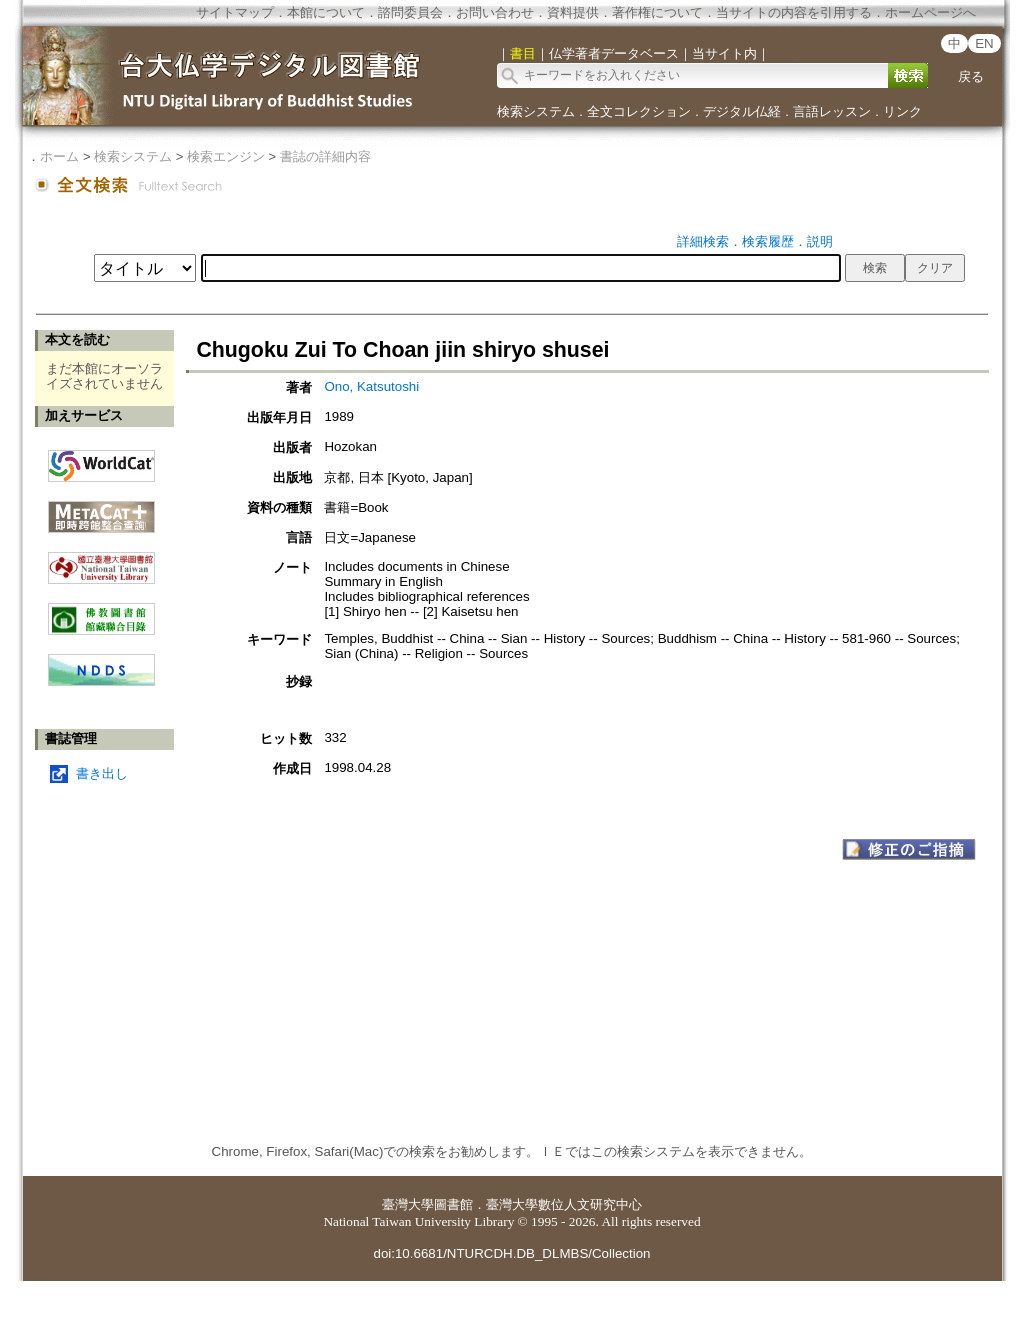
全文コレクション (639, 111)
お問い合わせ (495, 12)
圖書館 (453, 1204)
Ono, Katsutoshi (371, 386)
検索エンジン (226, 156)
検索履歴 (768, 241)
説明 (820, 241)
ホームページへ (930, 12)
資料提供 (573, 12)
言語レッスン (832, 111)
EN (984, 43)
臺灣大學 (408, 1204)
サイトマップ (235, 12)
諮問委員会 (410, 12)
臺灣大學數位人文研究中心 (564, 1204)
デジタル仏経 (742, 111)
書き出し (102, 773)
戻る (971, 76)
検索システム (536, 111)
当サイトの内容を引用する (794, 12)
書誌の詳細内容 (325, 156)
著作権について (657, 12)
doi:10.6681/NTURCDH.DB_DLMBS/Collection (511, 1253)
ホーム (59, 156)
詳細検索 (703, 241)
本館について (326, 12)
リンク (902, 111)
